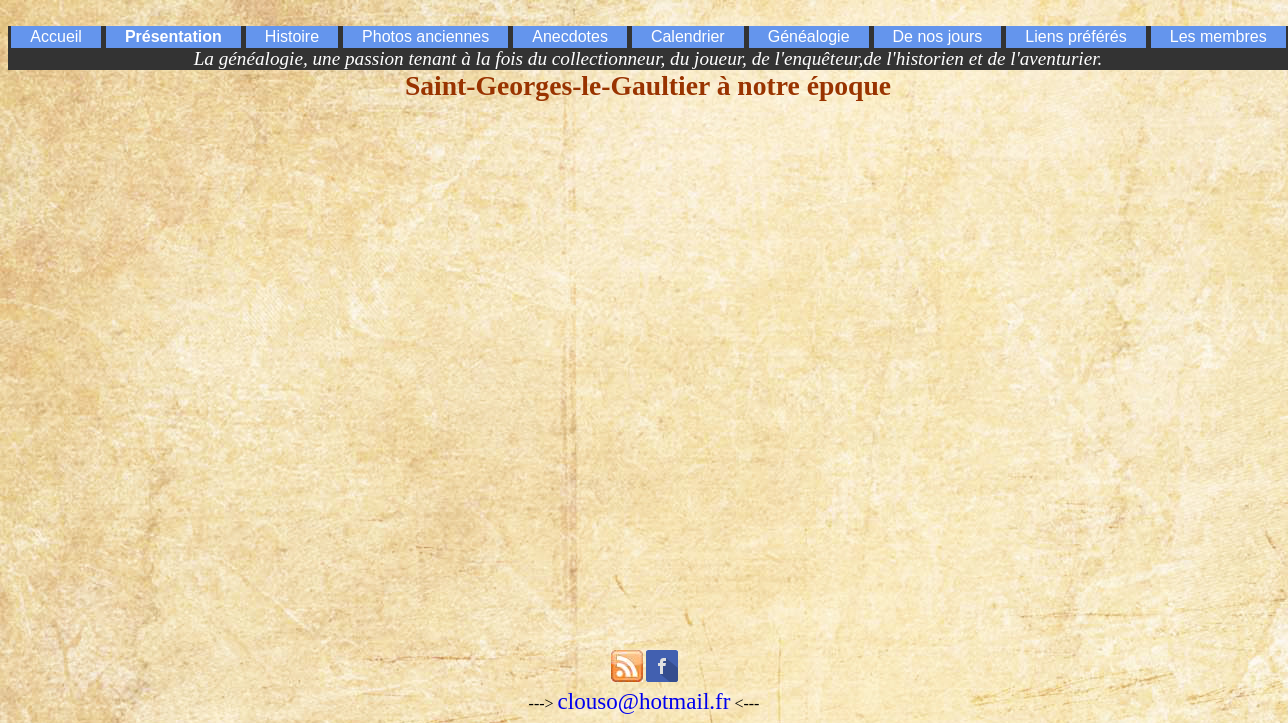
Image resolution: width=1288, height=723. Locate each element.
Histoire (292, 36)
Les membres (1218, 36)
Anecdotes (570, 36)
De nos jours (938, 36)
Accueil (56, 36)
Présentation (173, 36)
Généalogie (809, 36)
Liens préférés (1075, 36)
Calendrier (688, 36)
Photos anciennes (425, 36)
